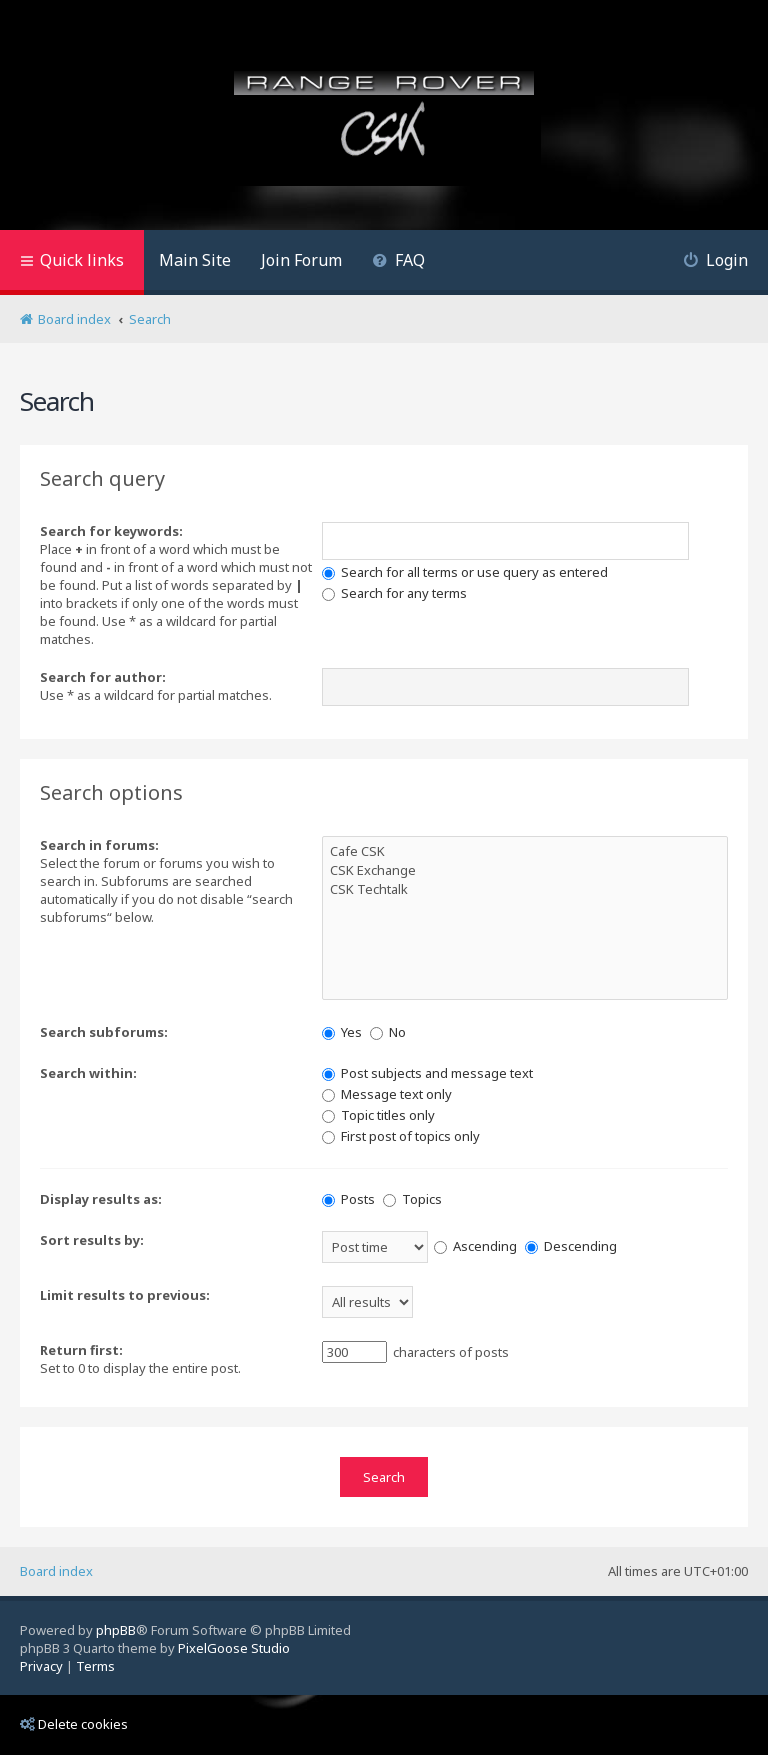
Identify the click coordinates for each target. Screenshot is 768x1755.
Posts (348, 1199)
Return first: (81, 1350)
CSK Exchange (525, 870)
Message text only (387, 1094)
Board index (56, 1571)
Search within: (88, 1073)
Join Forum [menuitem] (301, 260)
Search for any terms (394, 593)
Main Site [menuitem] (195, 260)
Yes (342, 1032)
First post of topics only (401, 1136)
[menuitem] (398, 262)
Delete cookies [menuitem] (74, 1724)
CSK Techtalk (525, 889)
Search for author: (103, 677)
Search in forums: (99, 845)
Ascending (475, 1246)
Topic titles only (378, 1115)
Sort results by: (92, 1240)
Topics (412, 1199)
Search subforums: (104, 1032)
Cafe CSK (525, 851)
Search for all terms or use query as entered (465, 572)
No (388, 1032)
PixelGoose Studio (234, 1648)
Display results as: (101, 1199)
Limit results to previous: (125, 1295)
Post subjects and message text (427, 1073)
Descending (571, 1246)
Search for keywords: (111, 531)
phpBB (116, 1630)
